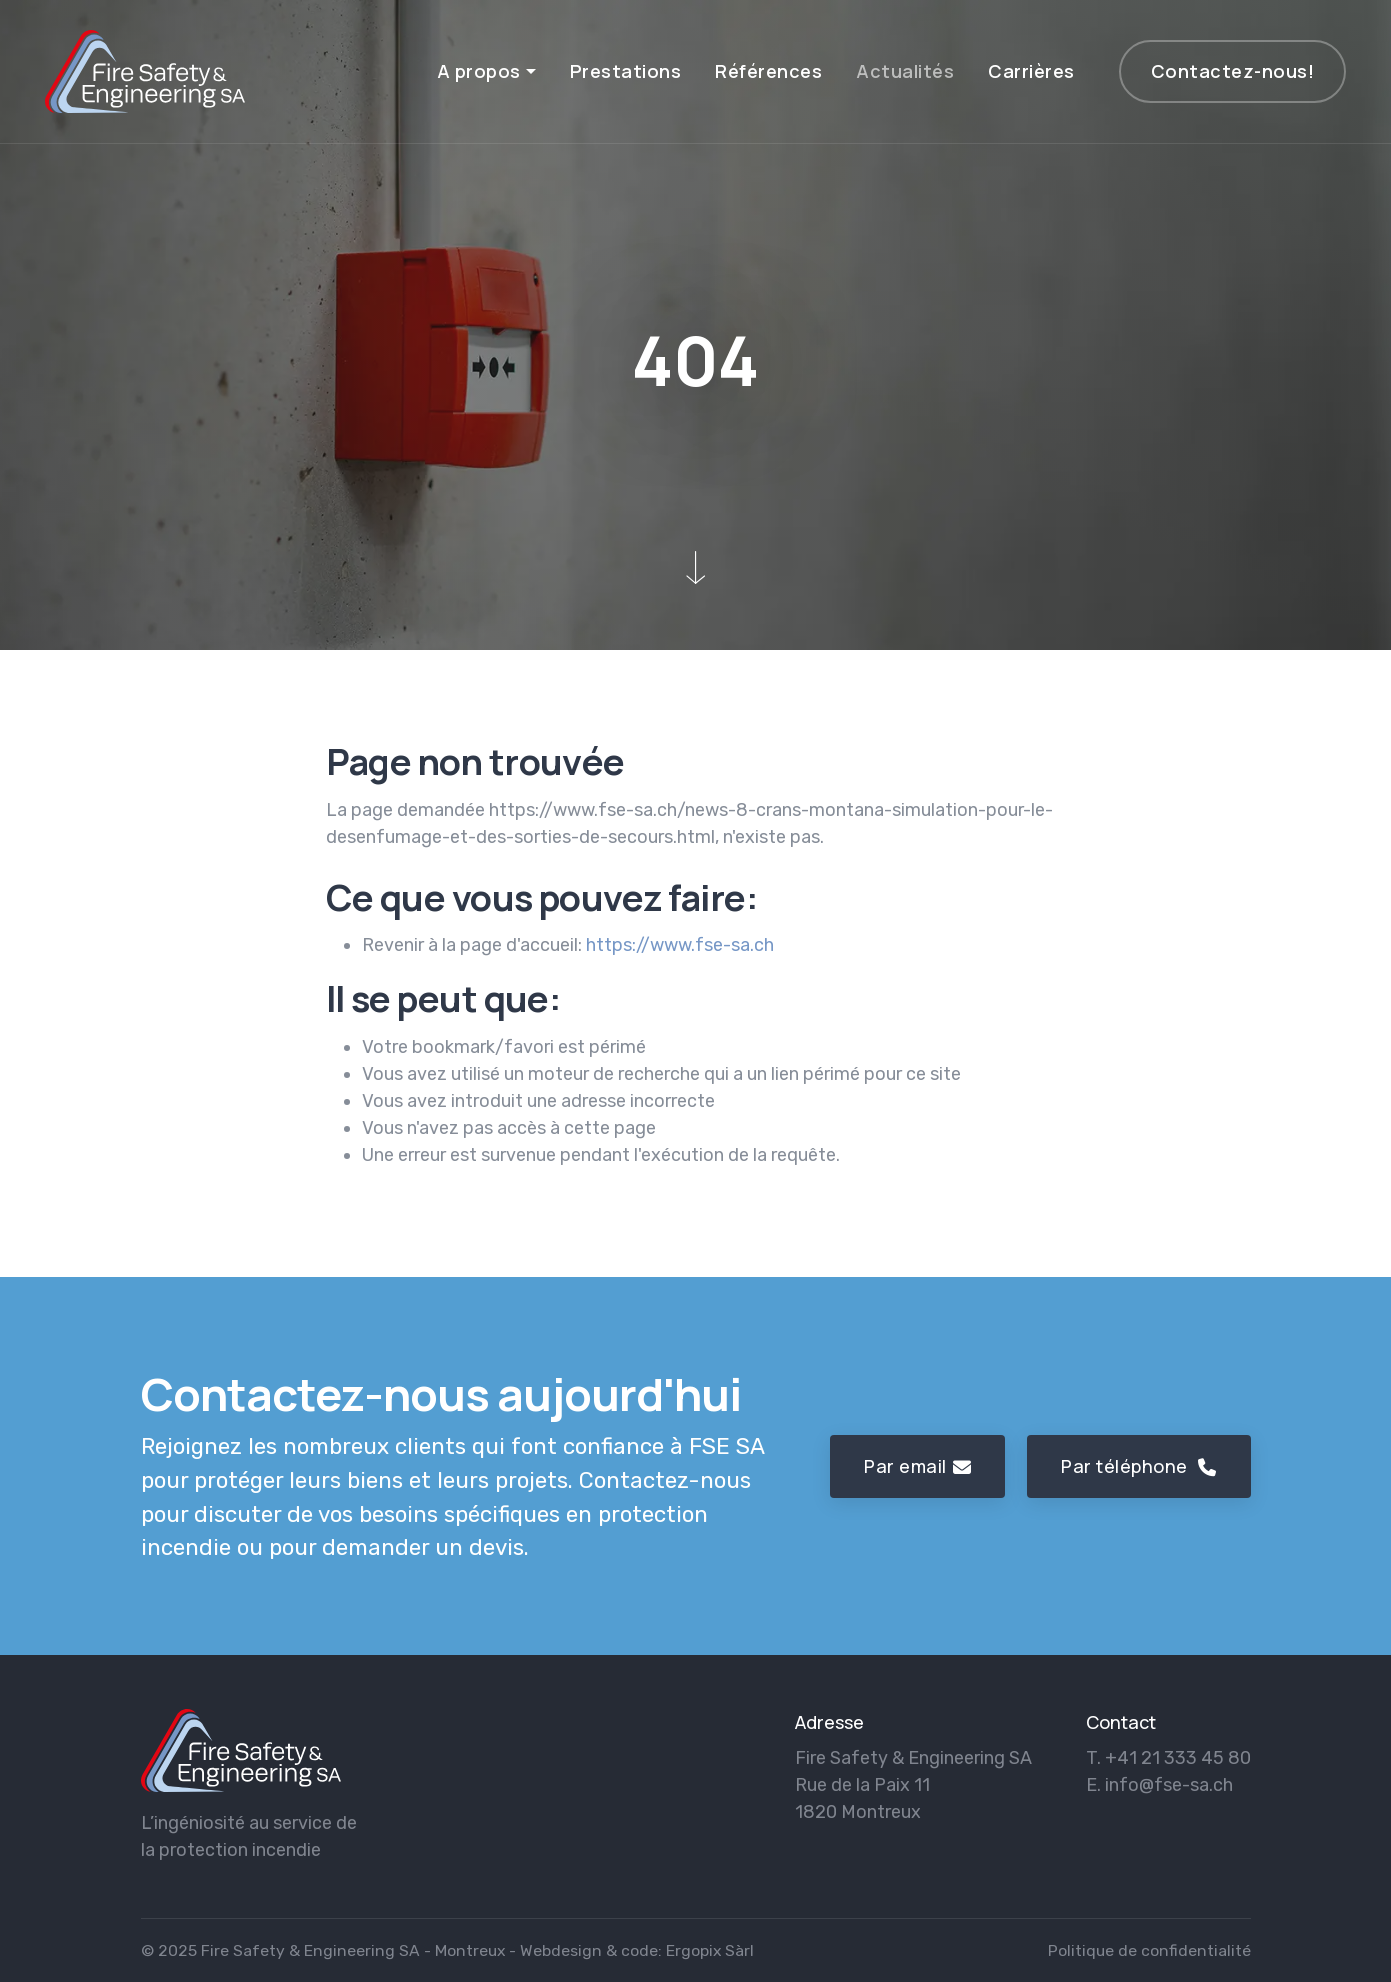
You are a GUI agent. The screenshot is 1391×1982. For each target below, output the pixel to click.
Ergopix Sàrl (710, 1950)
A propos (479, 71)
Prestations (626, 71)
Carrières (1031, 71)
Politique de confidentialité (1149, 1950)
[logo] (241, 1750)
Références (768, 71)
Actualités (905, 71)
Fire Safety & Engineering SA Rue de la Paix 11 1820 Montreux (913, 1785)
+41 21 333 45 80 (1178, 1758)
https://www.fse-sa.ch (680, 945)
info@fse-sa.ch (1169, 1785)
